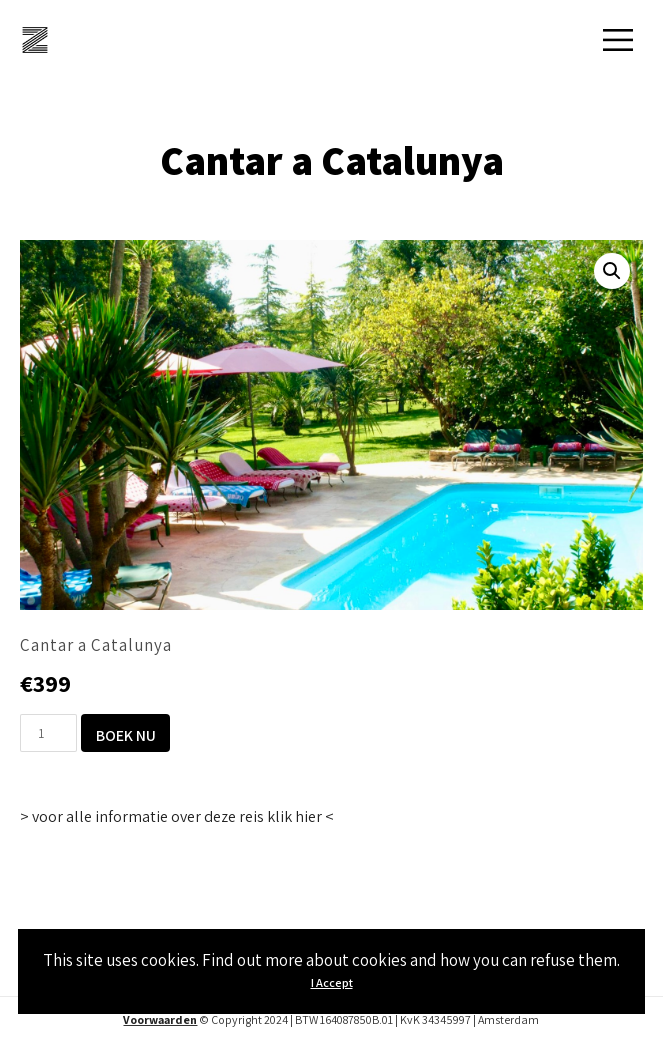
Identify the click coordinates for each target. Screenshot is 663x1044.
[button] (612, 271)
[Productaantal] (48, 733)
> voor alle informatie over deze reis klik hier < (177, 816)
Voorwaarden (160, 1019)
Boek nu (126, 735)
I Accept (332, 982)
